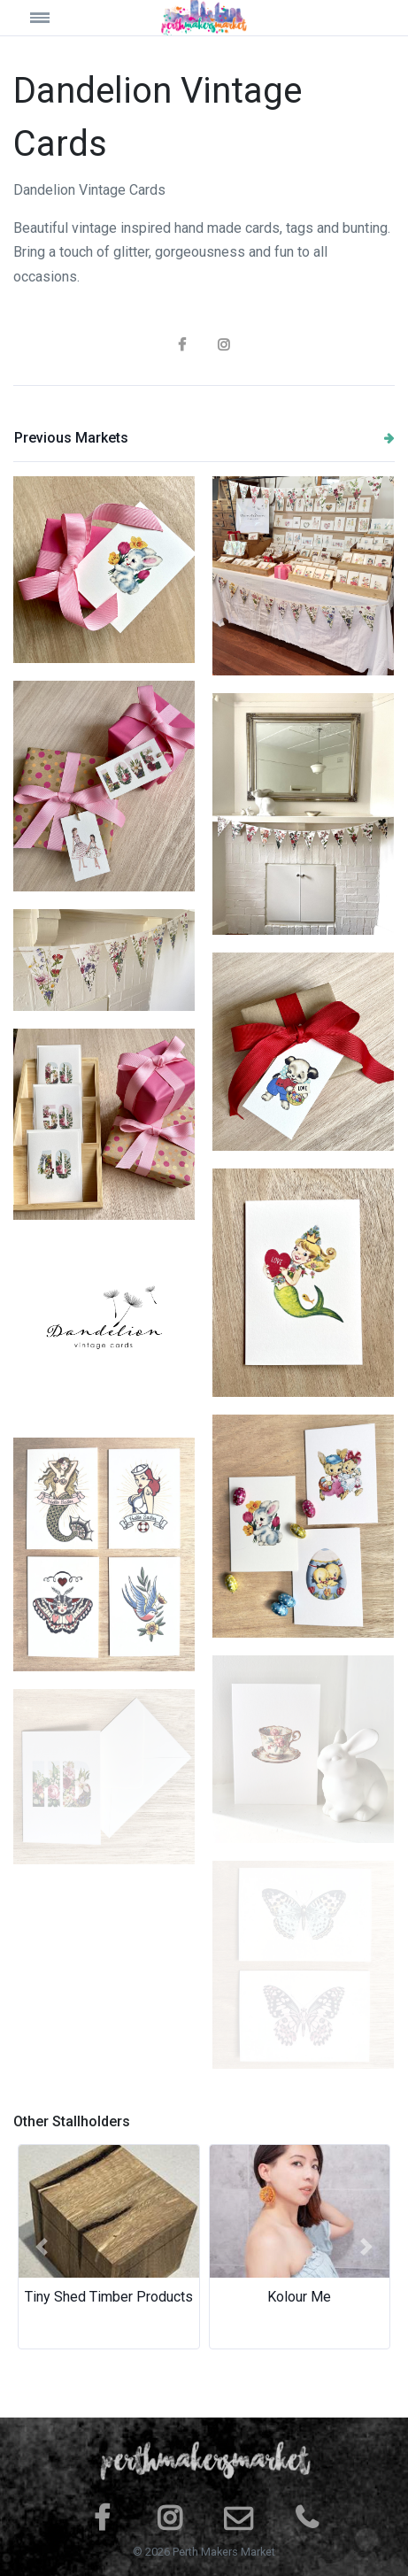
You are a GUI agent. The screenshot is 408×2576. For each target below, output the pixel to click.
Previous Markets (204, 437)
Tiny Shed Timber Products (109, 2296)
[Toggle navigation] (61, 17)
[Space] (204, 17)
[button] (42, 2247)
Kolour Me (299, 2296)
